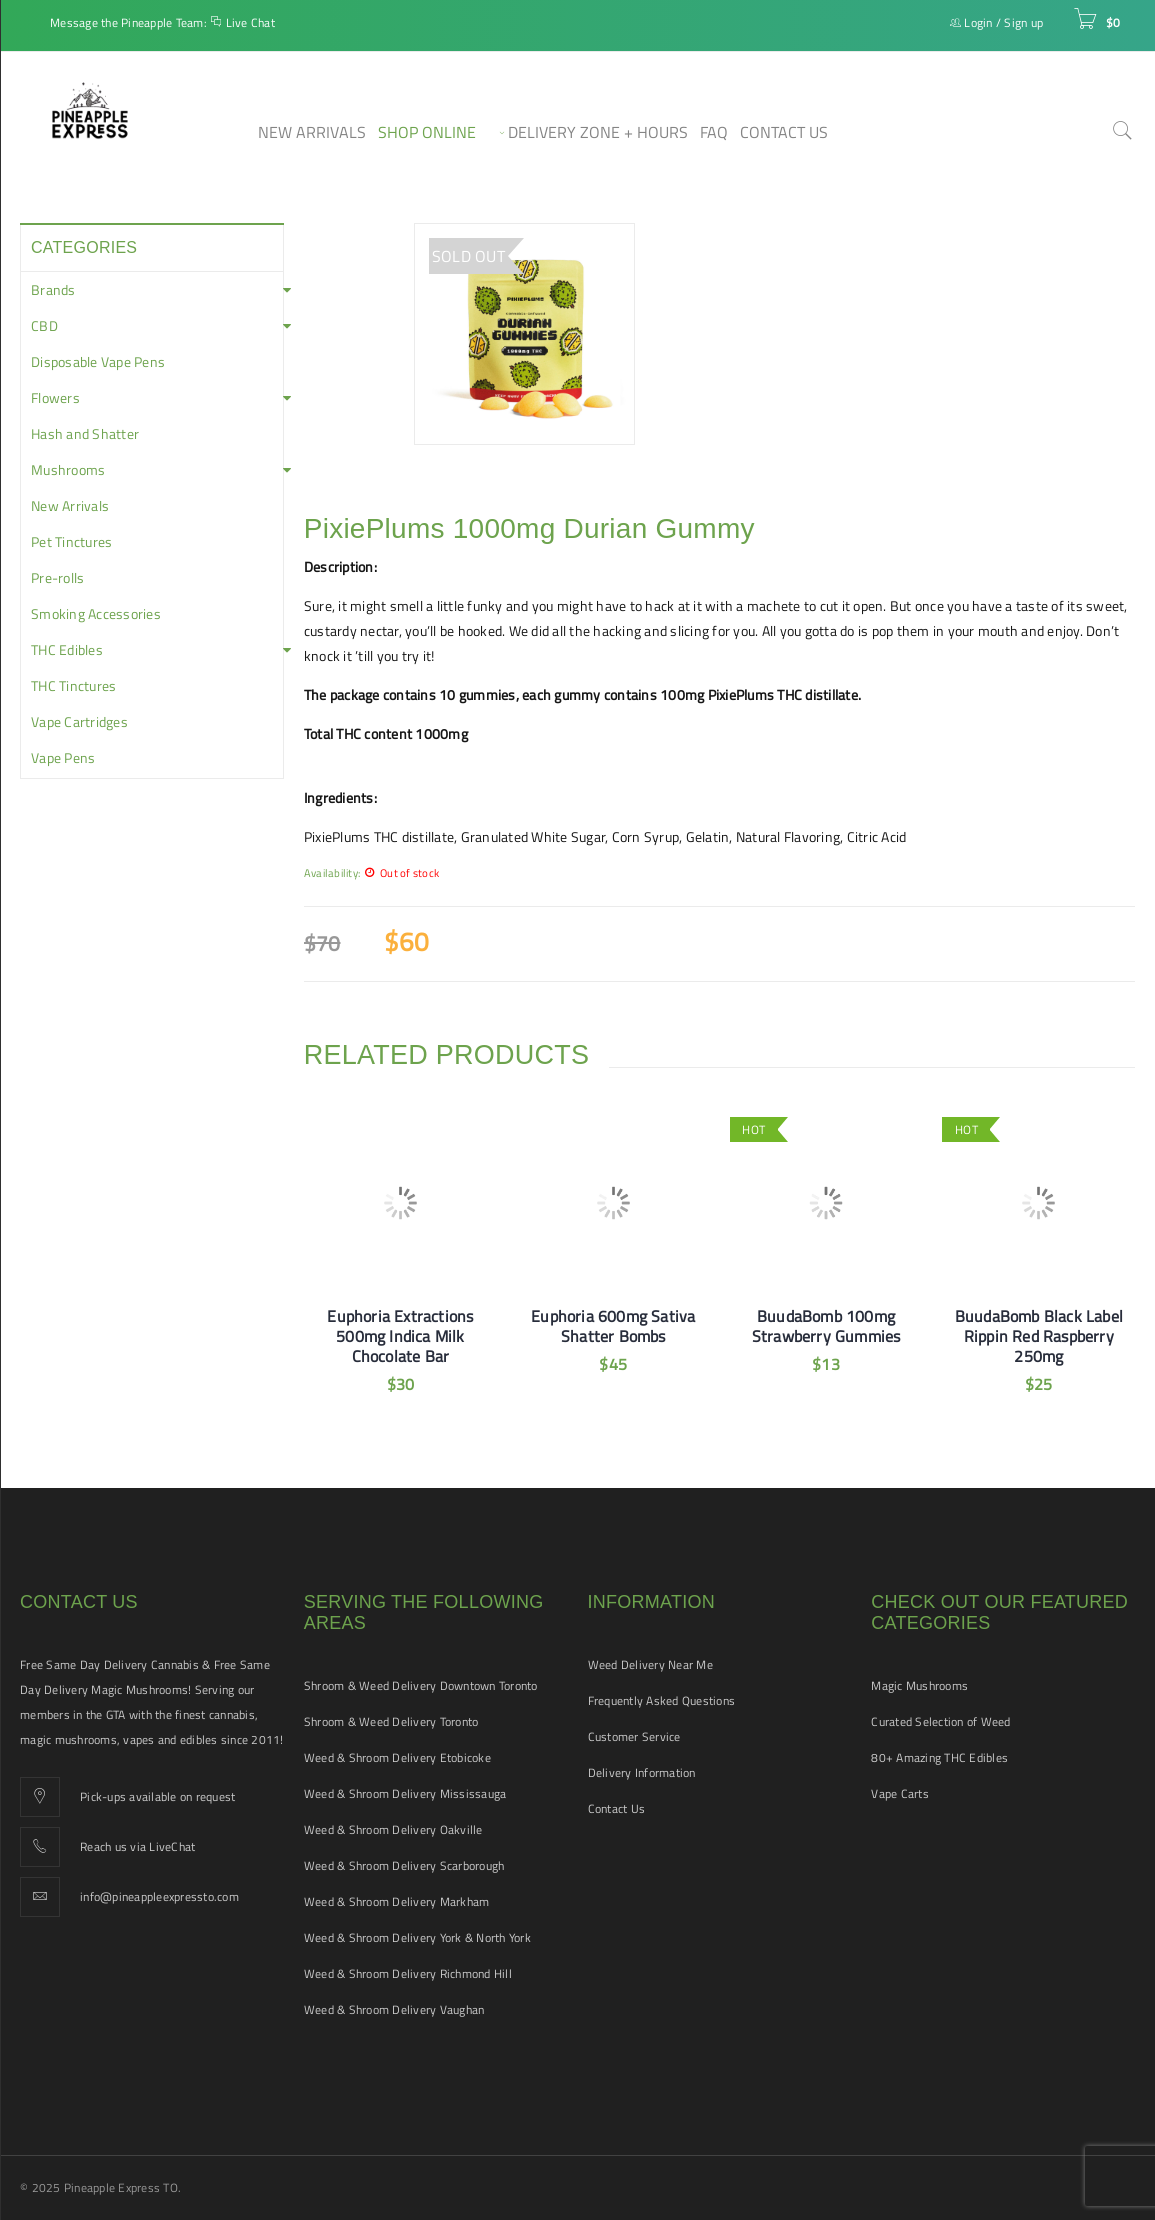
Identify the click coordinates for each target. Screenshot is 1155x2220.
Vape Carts (900, 1793)
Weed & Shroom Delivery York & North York (417, 1937)
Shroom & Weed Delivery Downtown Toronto (421, 1685)
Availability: (332, 872)
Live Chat (250, 22)
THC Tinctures (73, 686)
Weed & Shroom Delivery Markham (397, 1901)
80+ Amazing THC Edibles (939, 1757)
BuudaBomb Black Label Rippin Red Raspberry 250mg (1039, 1336)
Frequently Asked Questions (662, 1700)
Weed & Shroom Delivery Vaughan (394, 2009)
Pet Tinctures (71, 542)
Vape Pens (63, 758)
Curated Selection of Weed (940, 1721)
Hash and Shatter (85, 434)
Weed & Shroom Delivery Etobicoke (397, 1757)
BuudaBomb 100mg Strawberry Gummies (826, 1326)
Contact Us (617, 1808)
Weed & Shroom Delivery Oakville (393, 1829)
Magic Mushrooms (919, 1685)
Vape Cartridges (79, 722)
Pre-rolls (57, 578)
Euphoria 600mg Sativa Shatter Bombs (613, 1326)
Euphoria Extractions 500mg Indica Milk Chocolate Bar (400, 1336)
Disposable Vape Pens (98, 362)
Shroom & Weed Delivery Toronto (391, 1721)
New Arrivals (70, 506)
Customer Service (634, 1736)
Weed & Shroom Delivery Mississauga (405, 1793)
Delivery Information (642, 1772)
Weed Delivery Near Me (650, 1664)
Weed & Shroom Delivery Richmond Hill (408, 1973)
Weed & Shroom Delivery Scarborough (404, 1865)
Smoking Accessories (96, 614)
